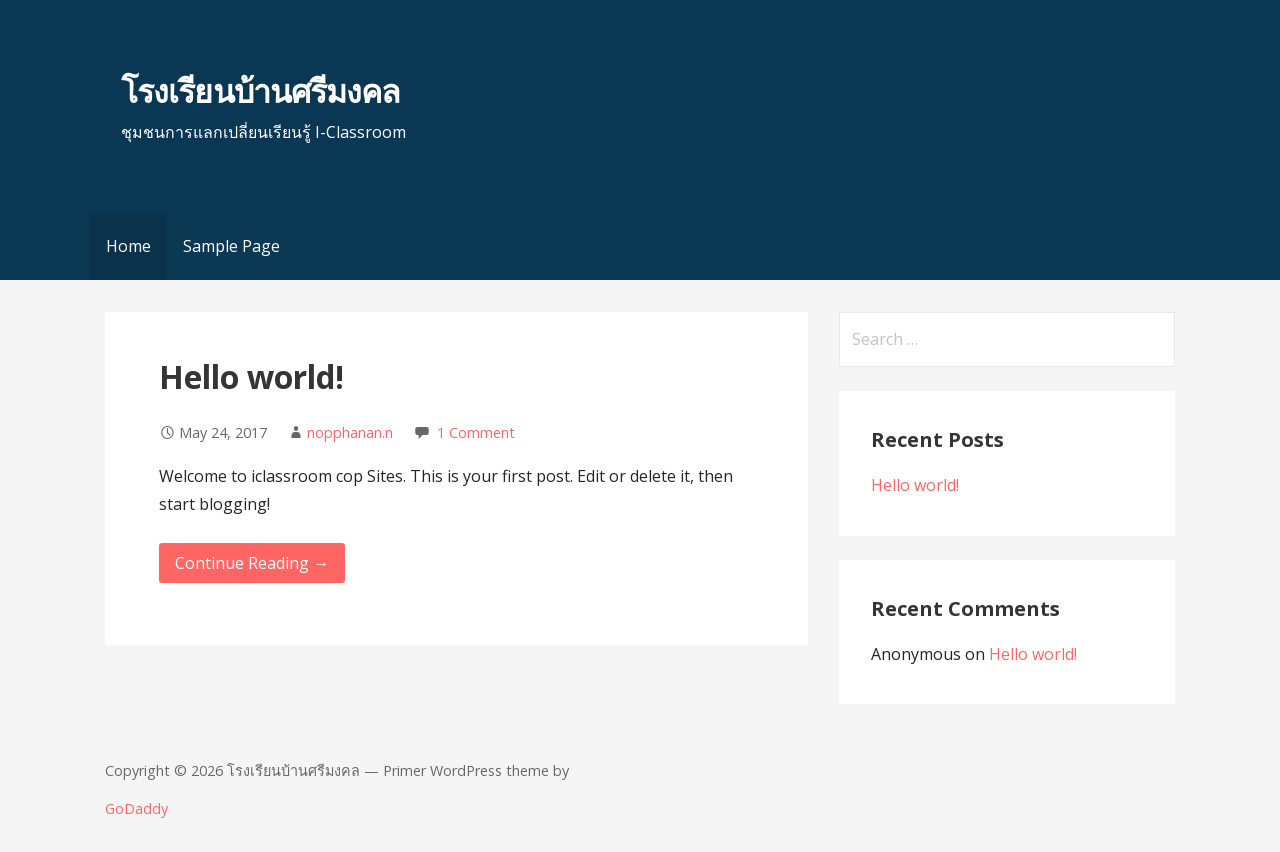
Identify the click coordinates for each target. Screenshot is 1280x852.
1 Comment (476, 432)
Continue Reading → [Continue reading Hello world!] (252, 563)
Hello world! (251, 376)
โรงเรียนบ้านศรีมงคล (260, 90)
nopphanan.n (350, 432)
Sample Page (231, 246)
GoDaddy (136, 808)
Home (128, 246)
